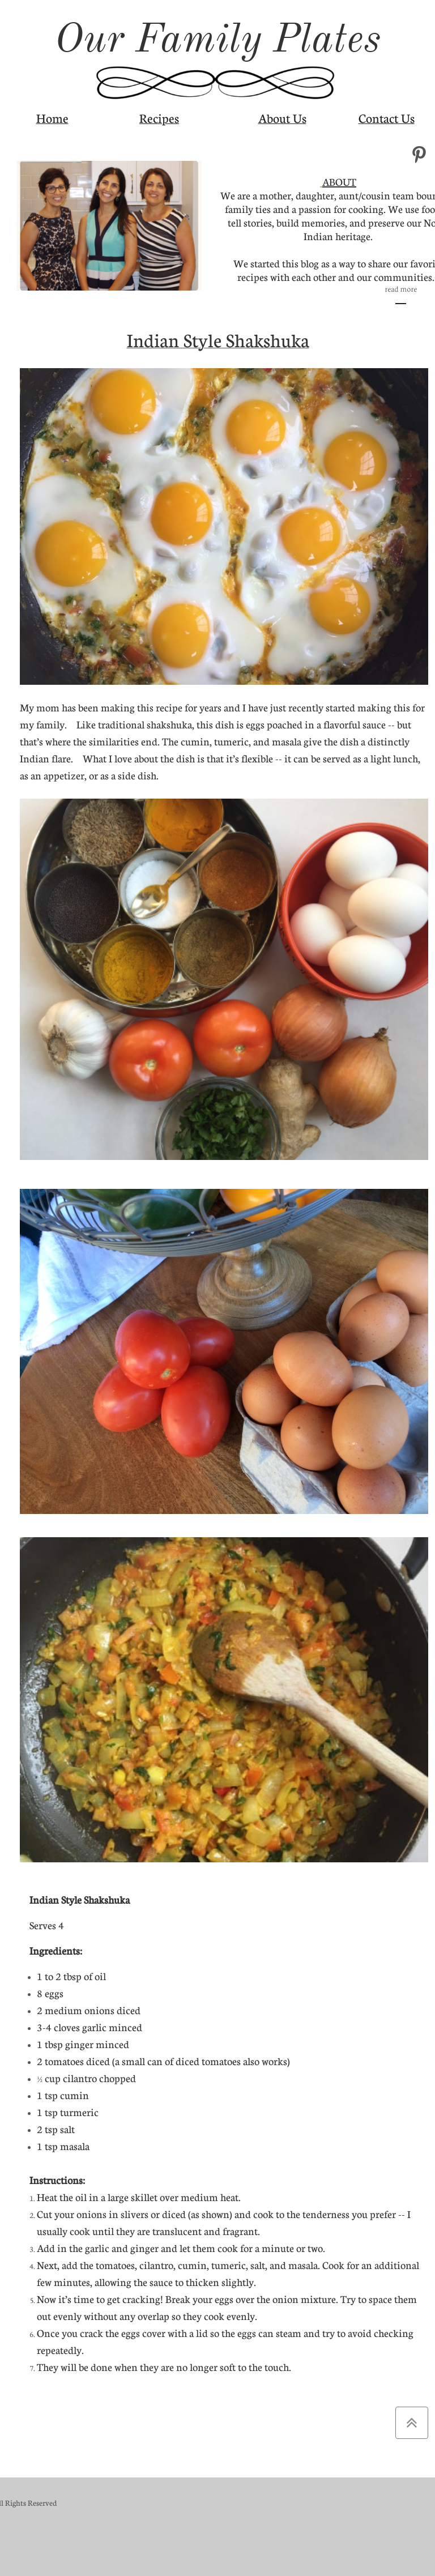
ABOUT (339, 182)
